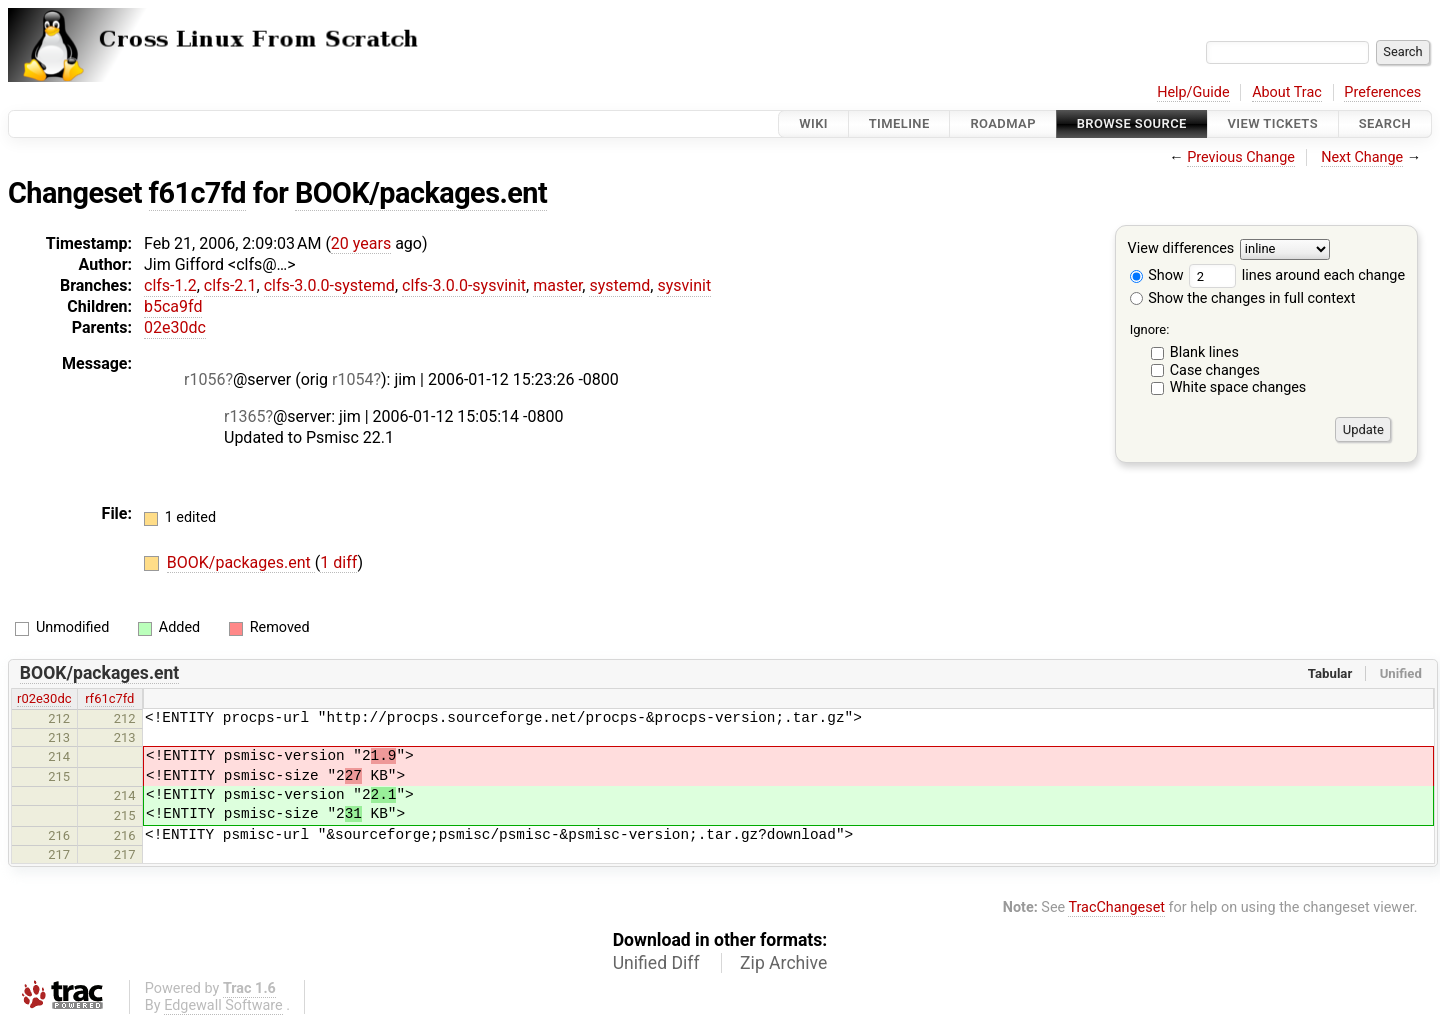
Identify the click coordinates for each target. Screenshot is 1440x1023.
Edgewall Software (223, 1005)
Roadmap (1003, 123)
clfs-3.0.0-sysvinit (464, 285)
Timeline (899, 123)
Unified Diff (656, 963)
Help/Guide (1193, 92)
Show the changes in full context (1243, 298)
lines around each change (1297, 275)
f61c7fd (197, 193)
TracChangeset (1116, 907)
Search (1385, 123)
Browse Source (1132, 123)
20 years (361, 243)
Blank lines (1204, 352)
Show (1157, 275)
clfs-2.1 (230, 285)
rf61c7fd (109, 698)
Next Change (1362, 157)
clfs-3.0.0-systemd (329, 285)
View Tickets (1273, 123)
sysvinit (684, 285)
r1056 (204, 379)
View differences (1181, 249)
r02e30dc (44, 698)
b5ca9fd (173, 306)
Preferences (1382, 92)
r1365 (244, 416)
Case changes (1215, 370)
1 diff (338, 562)
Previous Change (1241, 157)
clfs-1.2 (170, 285)
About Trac (1287, 92)
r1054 (352, 379)
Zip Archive (783, 963)
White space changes (1238, 387)
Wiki (813, 123)
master (557, 285)
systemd (619, 285)
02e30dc (175, 327)
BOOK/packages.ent (421, 193)
